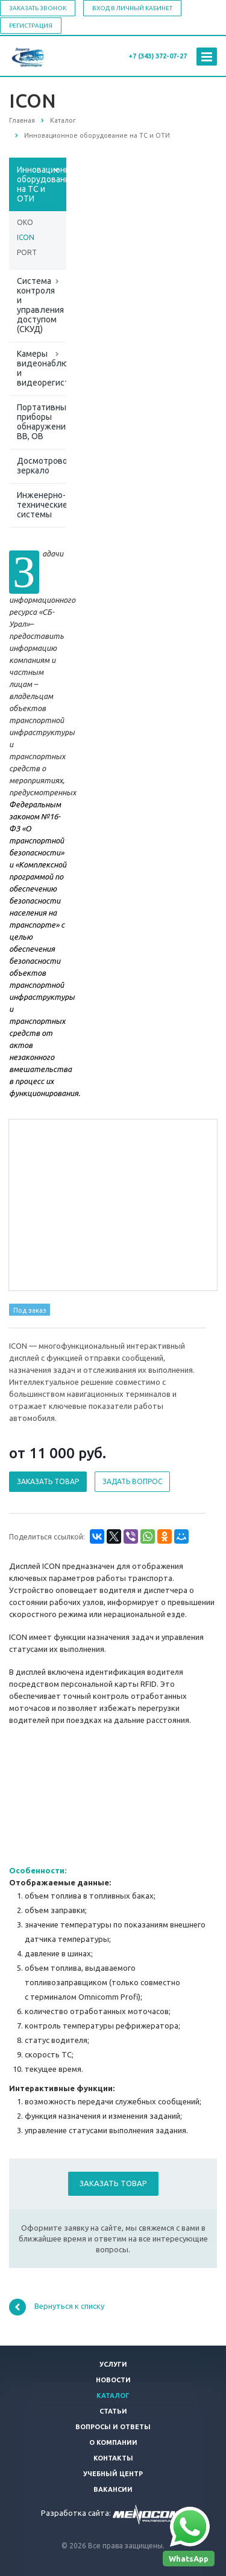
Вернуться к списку (56, 2307)
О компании (113, 2442)
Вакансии (113, 2489)
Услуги (113, 2364)
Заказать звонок (37, 8)
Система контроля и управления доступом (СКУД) (40, 305)
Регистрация (30, 25)
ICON (25, 237)
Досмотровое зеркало (41, 465)
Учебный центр (113, 2473)
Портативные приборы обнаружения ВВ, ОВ (41, 421)
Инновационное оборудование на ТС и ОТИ (41, 184)
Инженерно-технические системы (41, 504)
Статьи (113, 2411)
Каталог (113, 2395)
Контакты (113, 2458)
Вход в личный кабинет (132, 8)
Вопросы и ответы (113, 2426)
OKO (25, 222)
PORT (27, 252)
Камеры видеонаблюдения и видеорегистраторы (41, 368)
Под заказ (29, 1310)
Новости (113, 2379)
